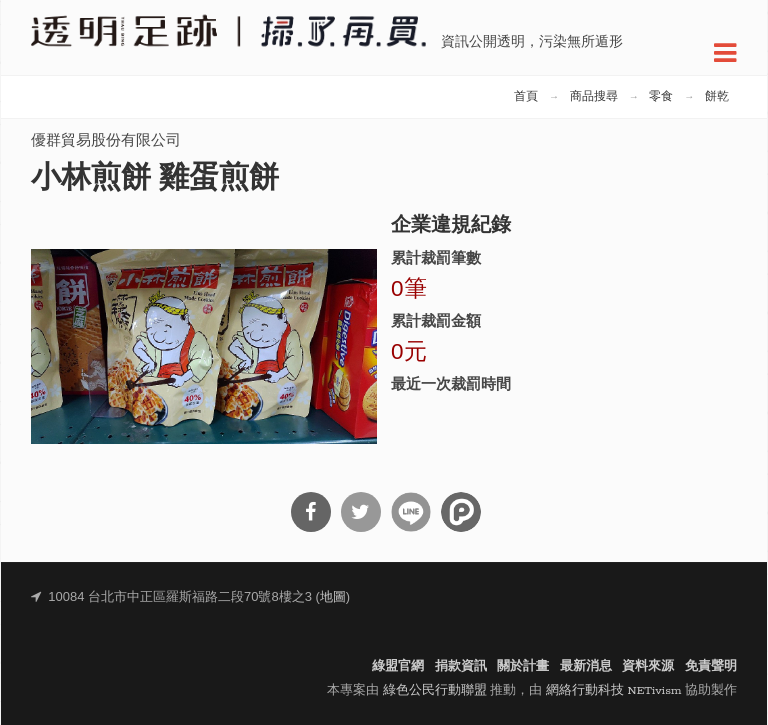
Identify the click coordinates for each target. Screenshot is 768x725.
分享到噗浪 (461, 512)
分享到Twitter (361, 512)
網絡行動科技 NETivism (614, 690)
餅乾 (717, 97)
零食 (661, 97)
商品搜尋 (594, 97)
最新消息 (586, 666)
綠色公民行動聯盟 (435, 690)
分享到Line (411, 512)
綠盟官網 (398, 666)
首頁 (526, 97)
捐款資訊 (461, 666)
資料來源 (648, 666)
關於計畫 (523, 666)
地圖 (333, 597)
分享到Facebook (311, 512)
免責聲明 (711, 666)
